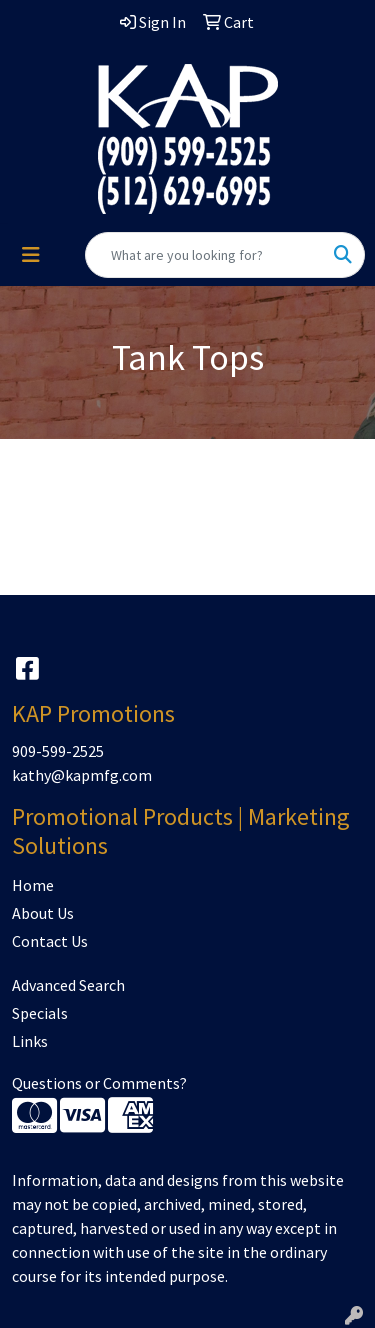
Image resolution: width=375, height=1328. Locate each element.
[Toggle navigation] (31, 255)
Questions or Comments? (99, 1083)
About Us (43, 913)
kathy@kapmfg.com (82, 775)
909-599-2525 (58, 751)
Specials (40, 1013)
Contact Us (50, 941)
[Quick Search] (204, 255)
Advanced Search (68, 985)
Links (30, 1041)
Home (33, 885)
